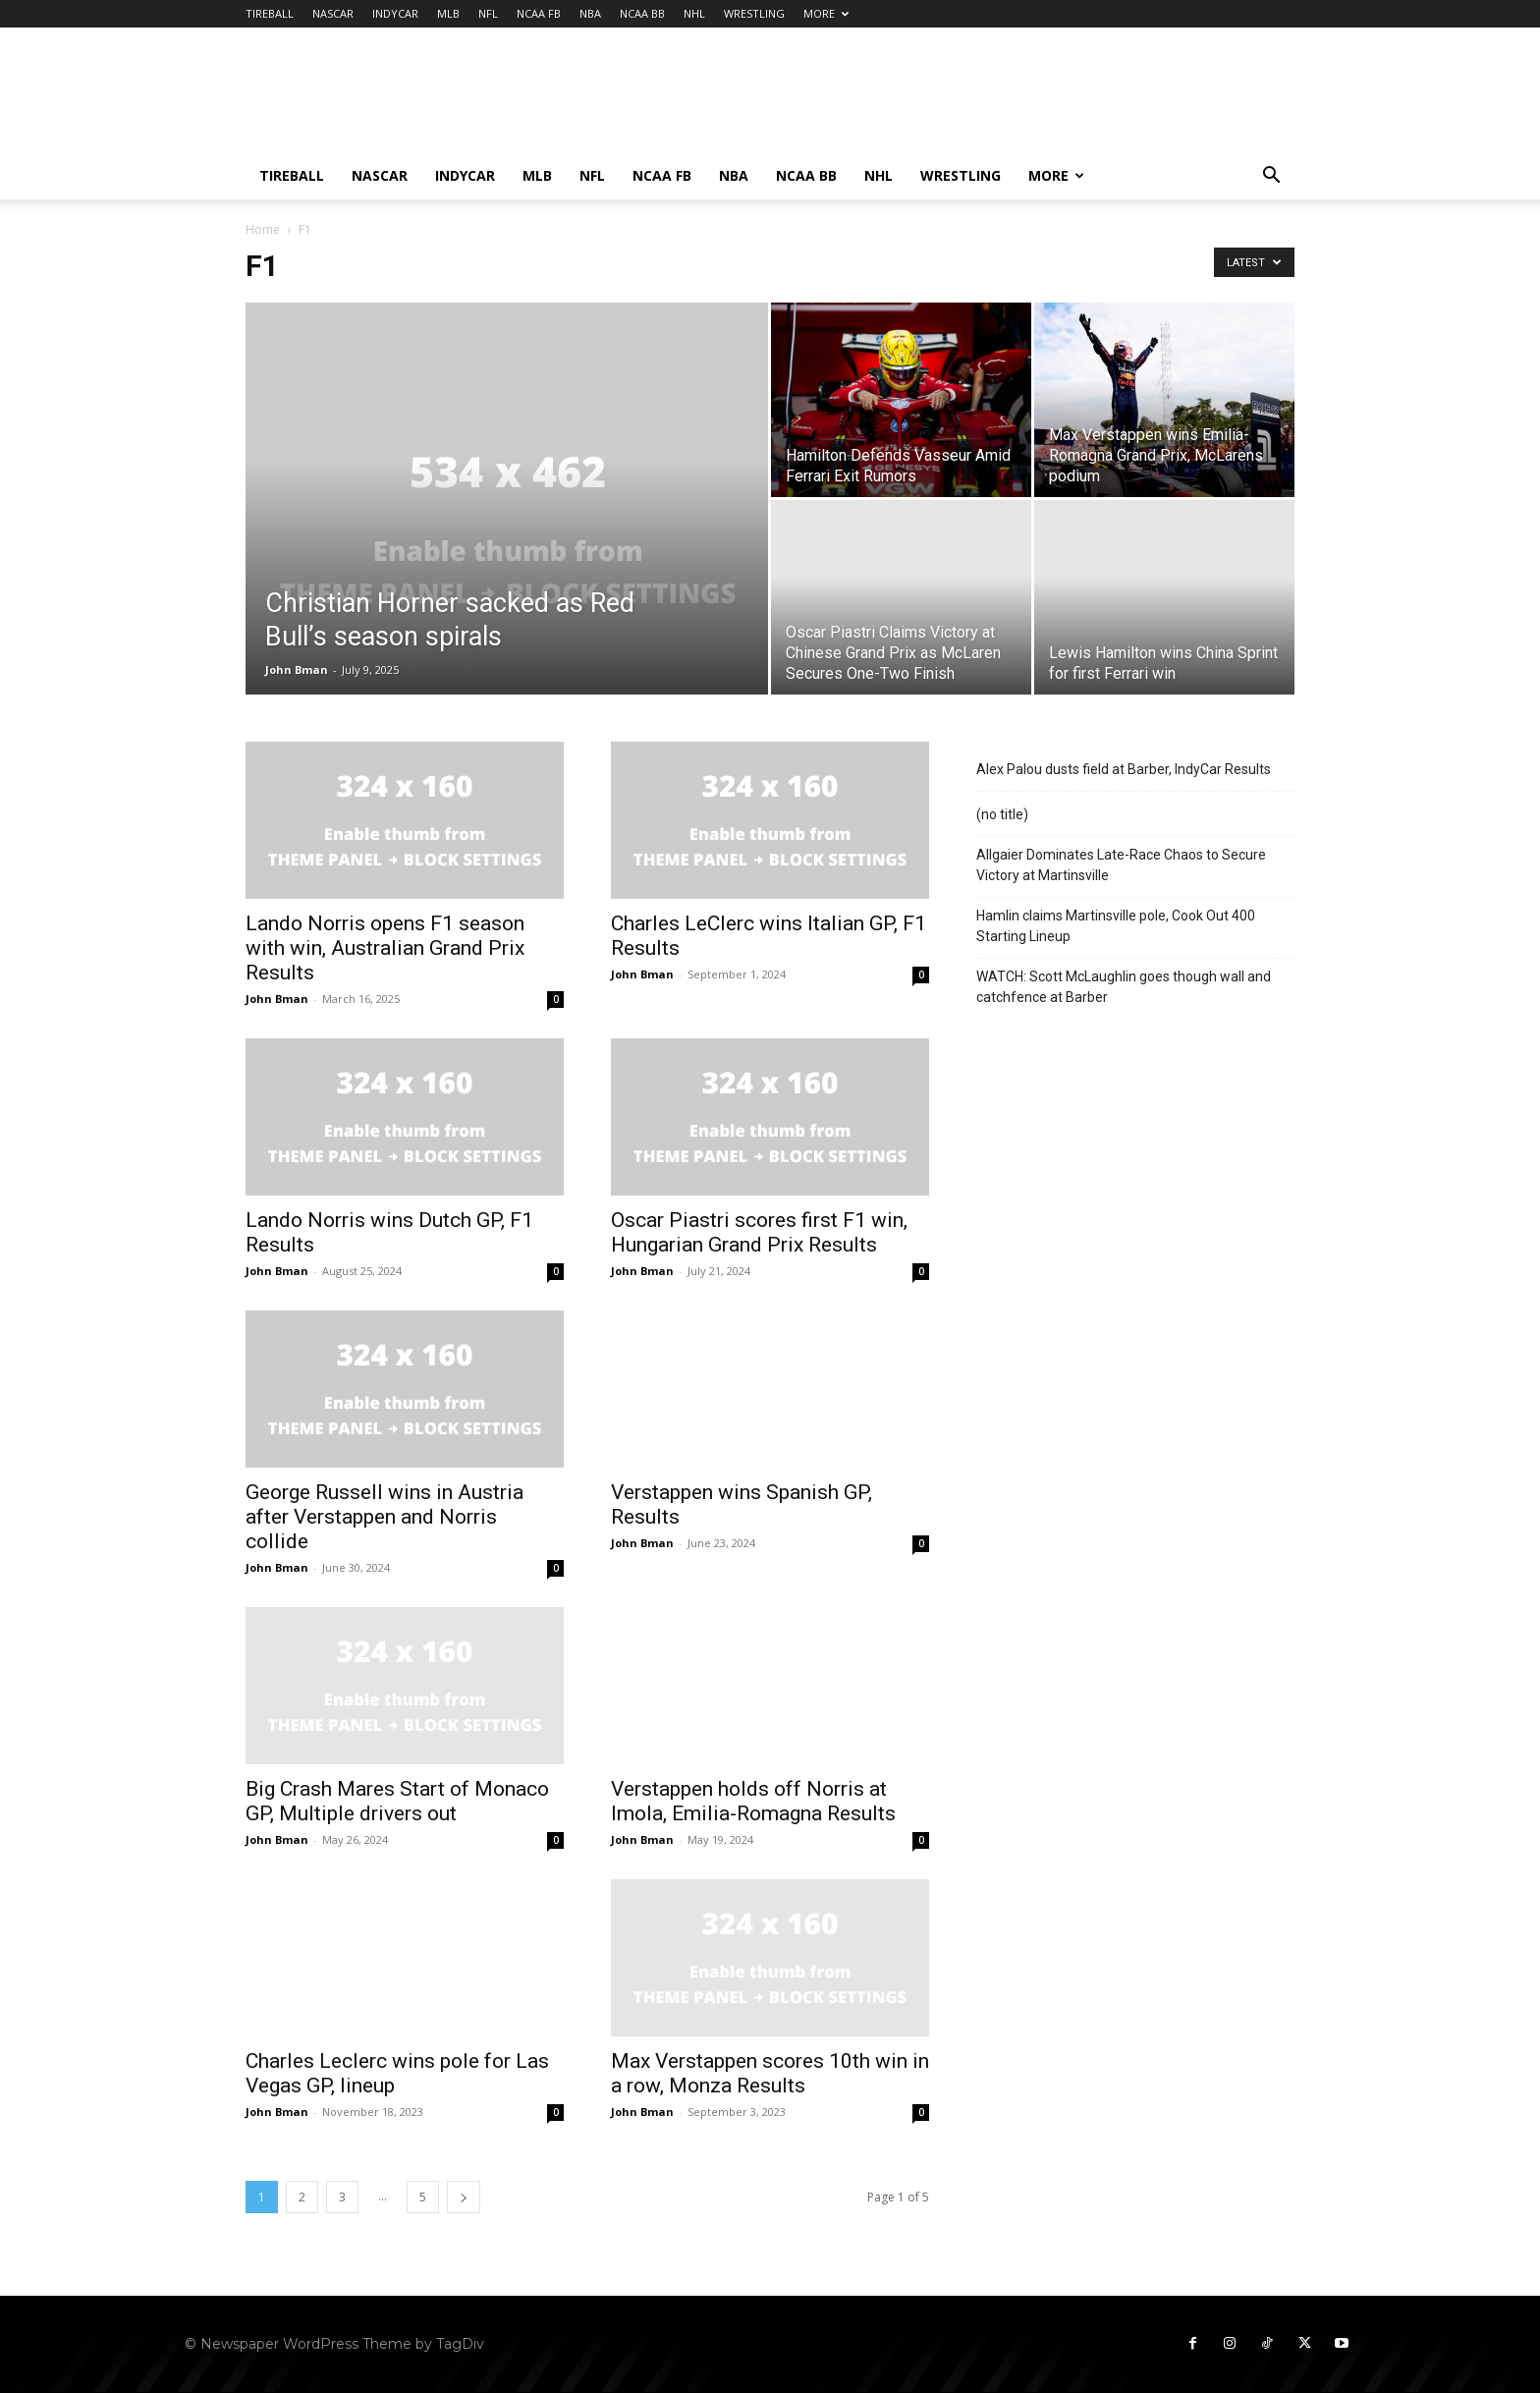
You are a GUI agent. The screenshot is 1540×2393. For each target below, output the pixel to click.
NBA (590, 13)
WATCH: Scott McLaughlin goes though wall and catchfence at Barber (1123, 987)
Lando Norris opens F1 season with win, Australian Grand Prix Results (385, 948)
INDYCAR (395, 13)
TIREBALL (270, 13)
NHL (694, 13)
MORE (826, 13)
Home (263, 229)
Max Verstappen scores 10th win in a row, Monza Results (770, 2073)
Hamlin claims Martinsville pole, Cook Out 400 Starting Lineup (1115, 926)
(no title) (1002, 814)
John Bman (296, 669)
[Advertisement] (936, 99)
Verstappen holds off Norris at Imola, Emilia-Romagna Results (753, 1801)
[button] (1270, 177)
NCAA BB (642, 13)
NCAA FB (539, 13)
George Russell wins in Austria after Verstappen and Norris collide (384, 1516)
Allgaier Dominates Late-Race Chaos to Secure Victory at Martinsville (1121, 865)
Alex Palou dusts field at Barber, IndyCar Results (1123, 769)
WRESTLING (754, 13)
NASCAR (333, 13)
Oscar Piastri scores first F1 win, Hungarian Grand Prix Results (759, 1232)
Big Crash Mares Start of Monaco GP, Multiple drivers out (397, 1801)
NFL (488, 13)
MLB (448, 13)
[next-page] (463, 2197)
